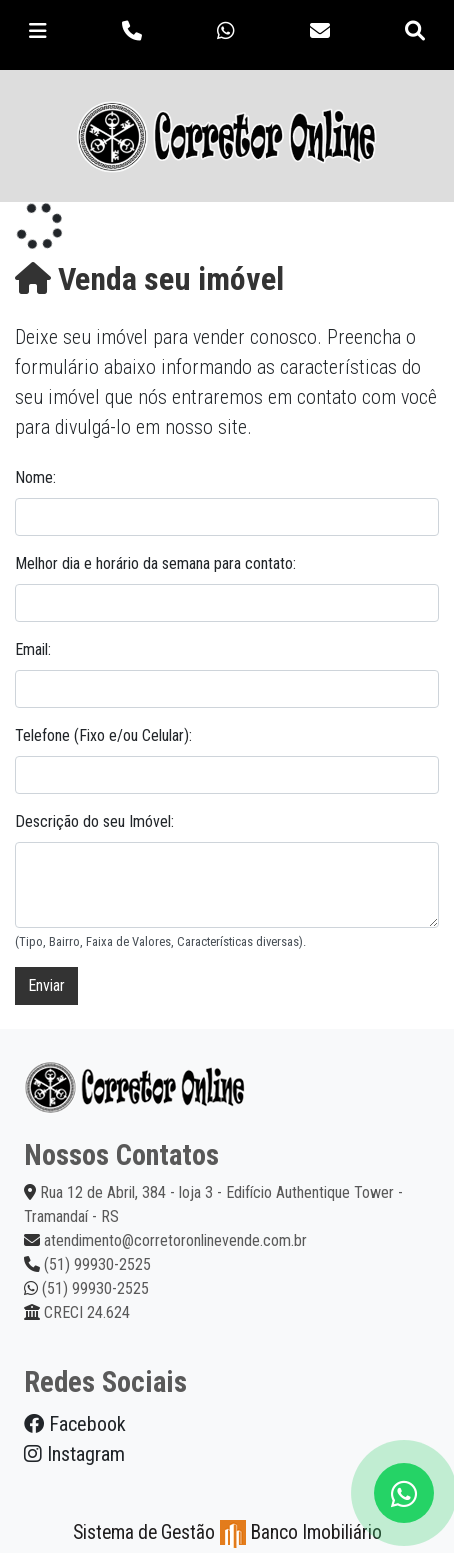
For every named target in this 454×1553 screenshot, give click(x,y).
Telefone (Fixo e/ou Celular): (103, 735)
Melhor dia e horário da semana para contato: (155, 563)
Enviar (46, 985)
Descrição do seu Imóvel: (94, 821)
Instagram (74, 1454)
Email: (33, 649)
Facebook (75, 1424)
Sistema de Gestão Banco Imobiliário (227, 1532)
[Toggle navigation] (38, 31)
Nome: (35, 477)
